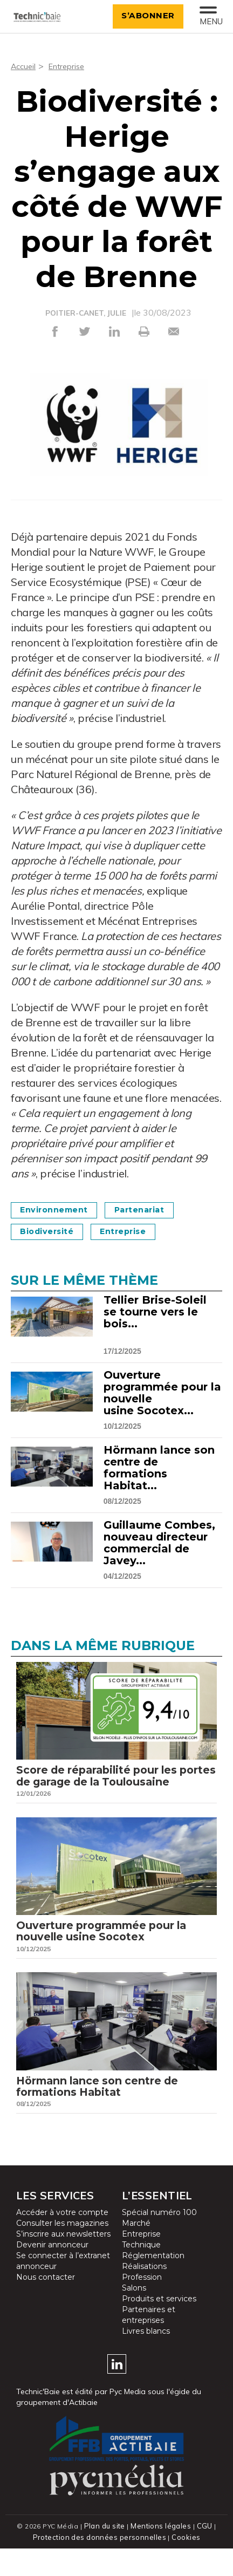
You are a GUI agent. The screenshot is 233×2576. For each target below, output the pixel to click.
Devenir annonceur (52, 2273)
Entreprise (71, 65)
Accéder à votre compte (62, 2240)
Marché (136, 2251)
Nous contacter (45, 2305)
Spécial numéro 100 (159, 2240)
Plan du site (106, 2554)
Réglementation (153, 2283)
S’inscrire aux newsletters (63, 2262)
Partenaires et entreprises (148, 2343)
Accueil (24, 65)
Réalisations (144, 2294)
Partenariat (155, 1209)
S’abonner (143, 15)
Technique (141, 2273)
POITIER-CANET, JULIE (85, 313)
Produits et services (159, 2327)
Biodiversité (52, 1231)
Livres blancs (146, 2359)
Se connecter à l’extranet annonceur (63, 2289)
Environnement (60, 1209)
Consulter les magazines (62, 2251)
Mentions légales (161, 2554)
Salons (134, 2316)
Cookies (183, 2565)
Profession (142, 2305)
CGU (203, 2554)
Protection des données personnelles (100, 2565)
